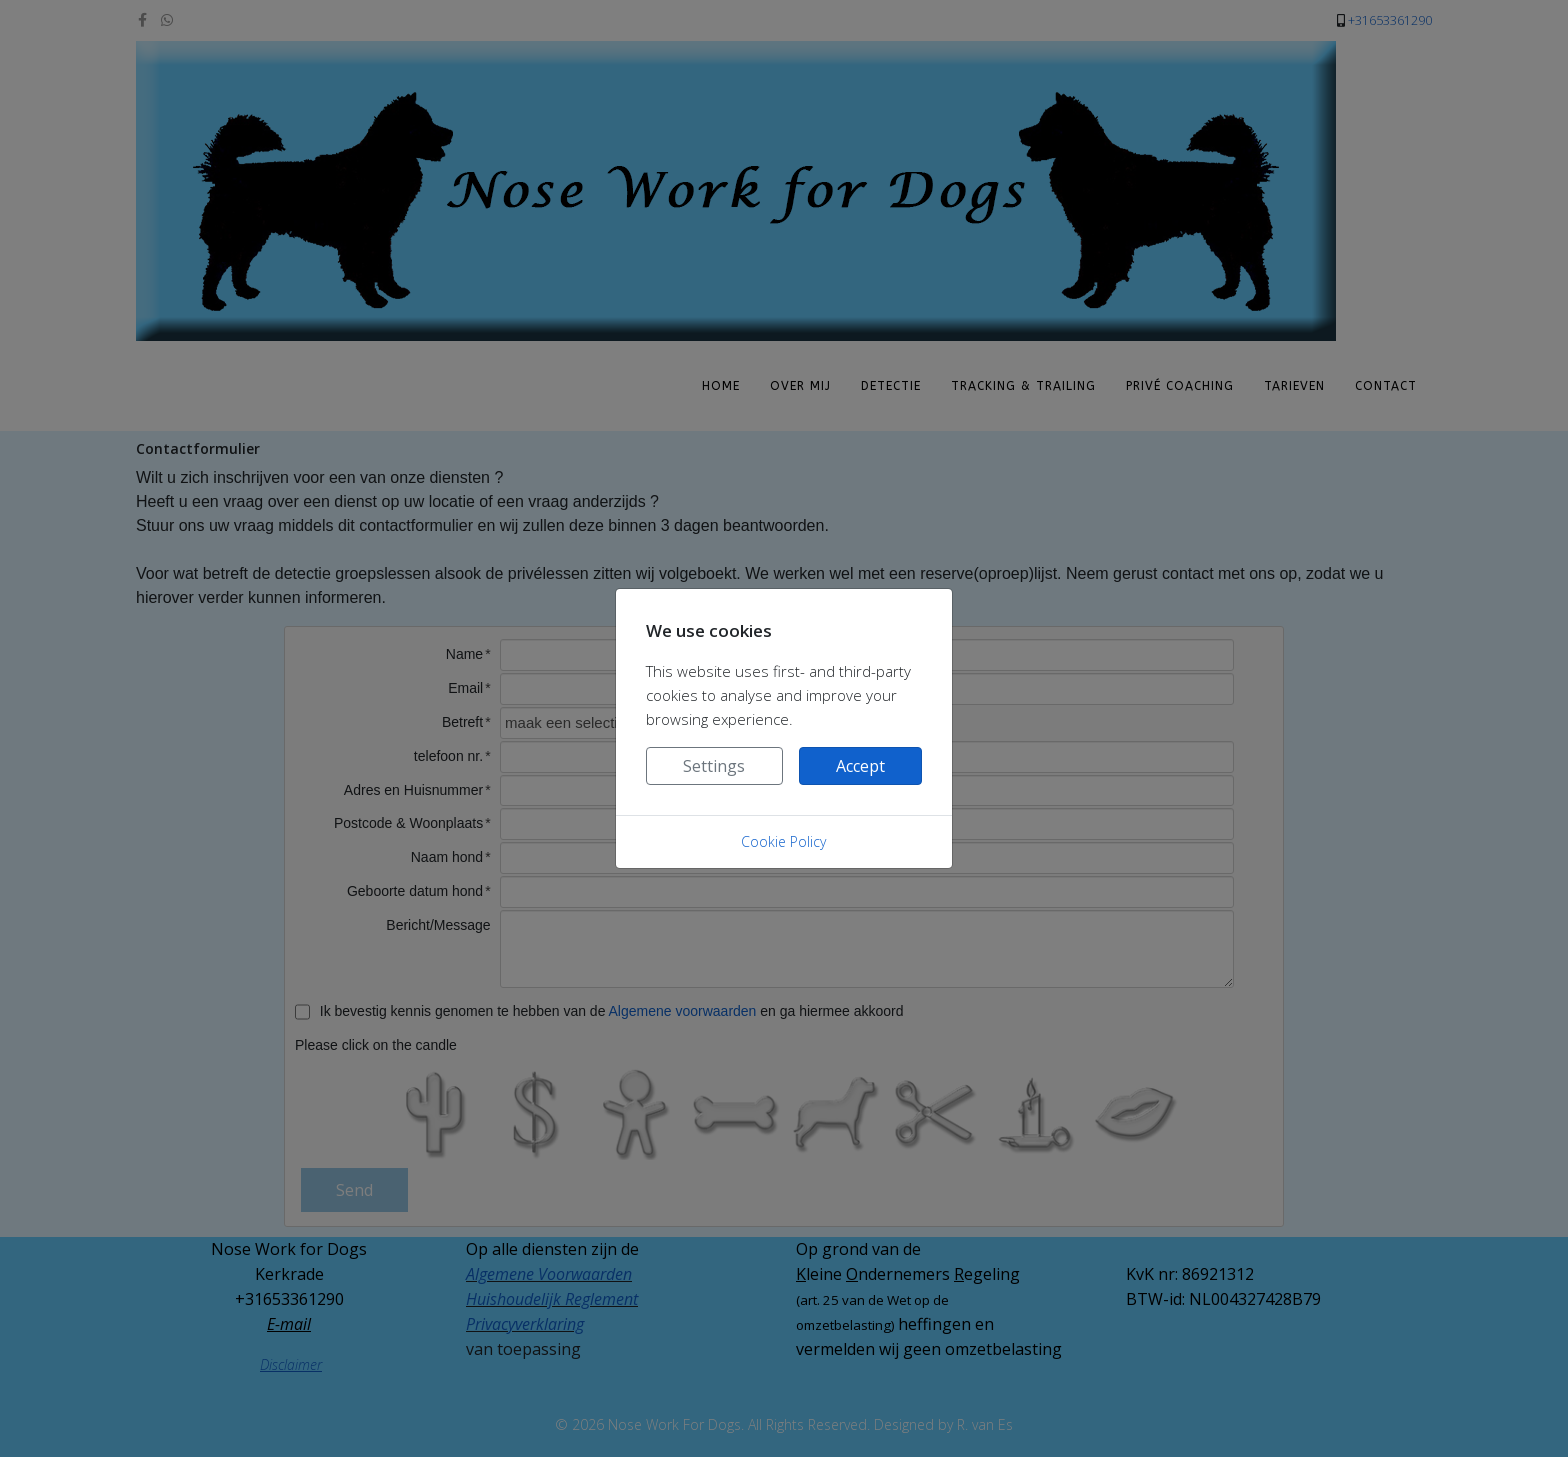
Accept (860, 766)
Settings (714, 766)
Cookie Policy (783, 841)
